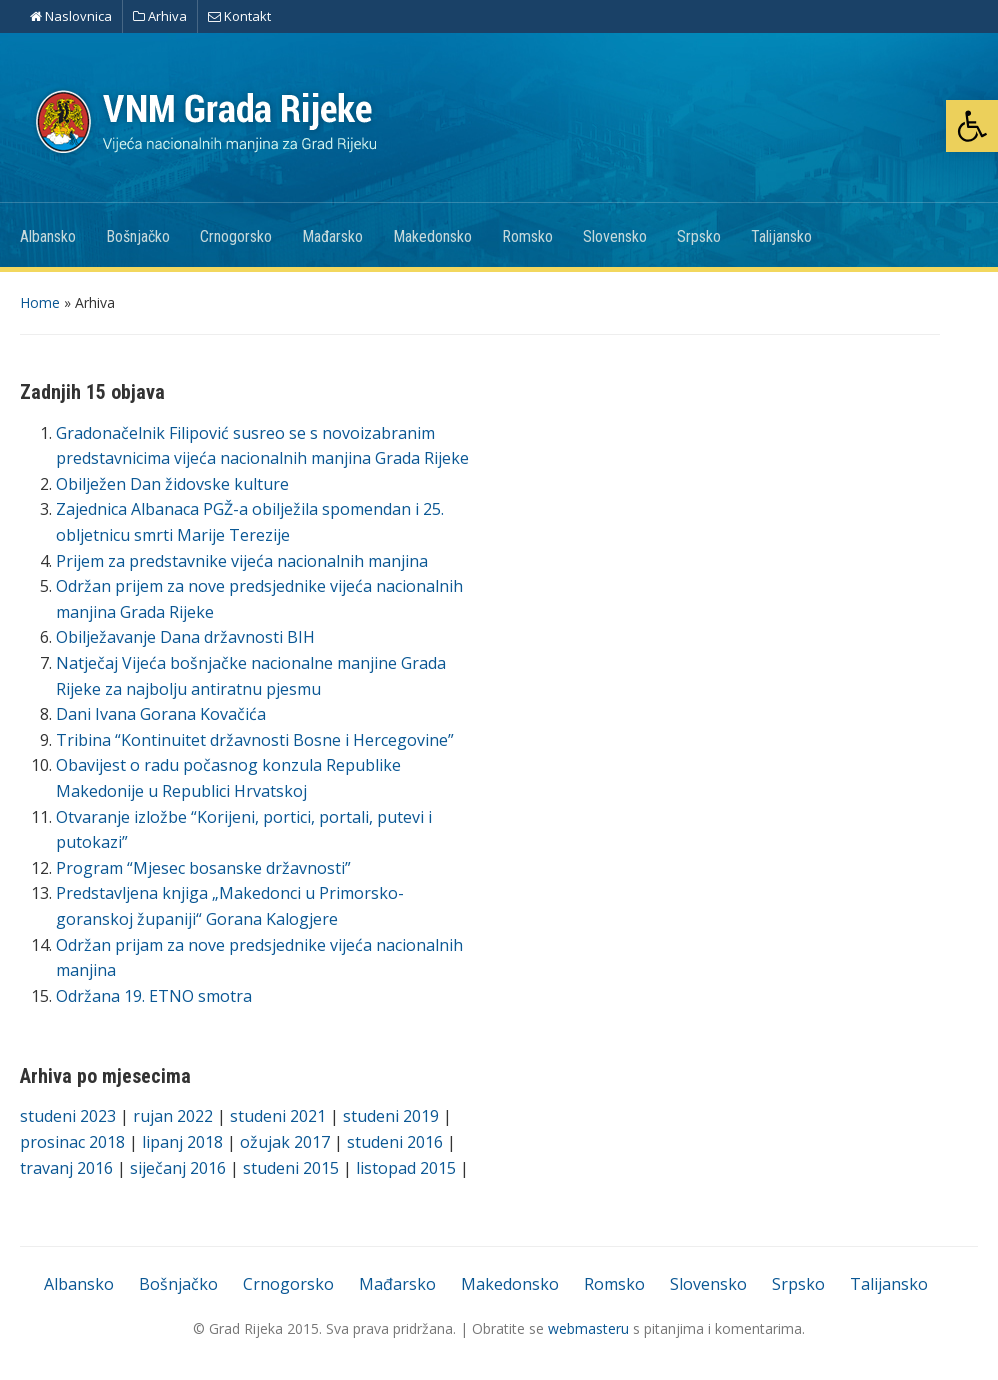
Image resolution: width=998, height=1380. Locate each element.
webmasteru (588, 1328)
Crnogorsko (236, 236)
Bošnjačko (138, 236)
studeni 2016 (395, 1142)
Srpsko (699, 236)
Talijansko (781, 236)
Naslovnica (71, 16)
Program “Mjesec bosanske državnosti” (203, 868)
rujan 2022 (173, 1116)
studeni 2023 (68, 1116)
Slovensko (615, 236)
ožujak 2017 (285, 1142)
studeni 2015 (291, 1168)
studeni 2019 (391, 1116)
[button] (972, 126)
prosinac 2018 (72, 1142)
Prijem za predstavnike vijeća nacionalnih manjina (242, 561)
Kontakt (239, 16)
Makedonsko (432, 236)
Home (40, 302)
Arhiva (160, 16)
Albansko (48, 236)
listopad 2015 (406, 1168)
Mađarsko (332, 236)
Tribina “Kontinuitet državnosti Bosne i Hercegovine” (255, 740)
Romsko (527, 236)
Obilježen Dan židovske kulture (172, 484)
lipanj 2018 (182, 1142)
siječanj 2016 (178, 1168)
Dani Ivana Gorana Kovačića (161, 714)
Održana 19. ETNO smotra (154, 996)
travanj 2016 (66, 1168)
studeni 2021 (278, 1116)
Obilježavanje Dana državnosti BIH (185, 637)
